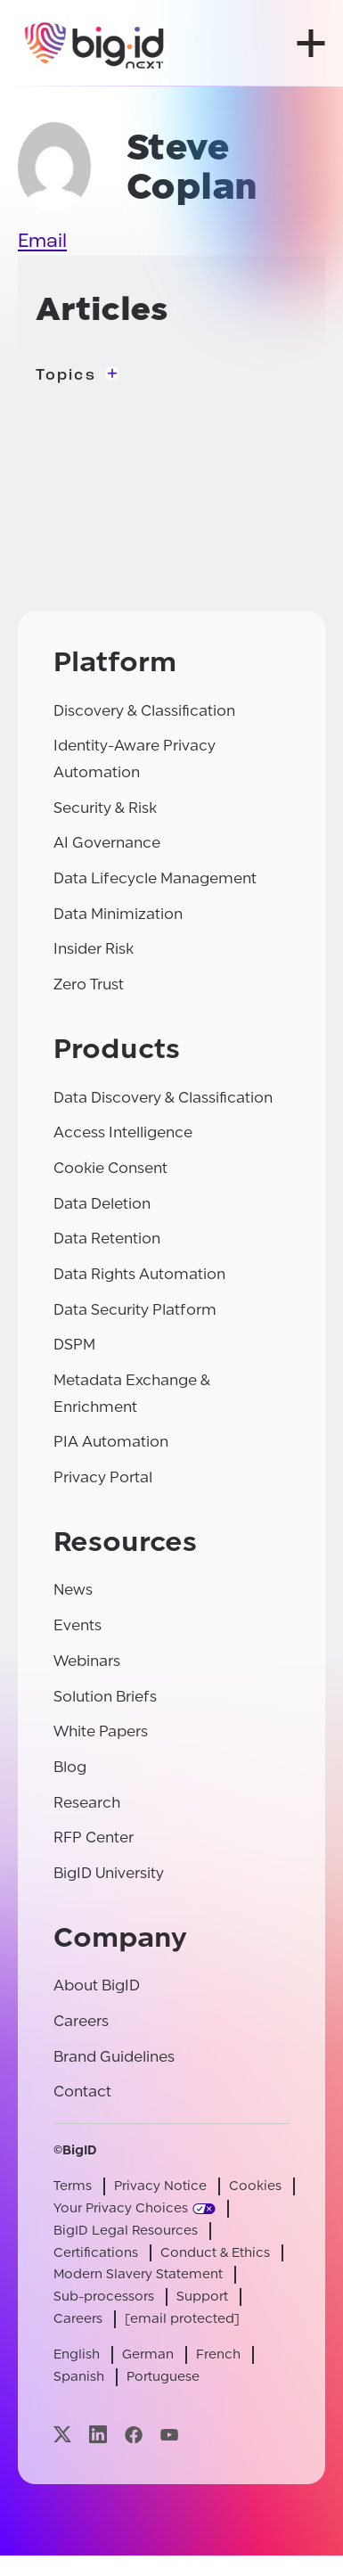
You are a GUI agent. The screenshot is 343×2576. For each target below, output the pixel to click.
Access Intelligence (122, 1132)
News (73, 1589)
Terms (72, 2186)
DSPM (74, 1344)
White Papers (100, 1731)
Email (42, 242)
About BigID (96, 1985)
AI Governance (106, 842)
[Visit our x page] (62, 2434)
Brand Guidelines (114, 2056)
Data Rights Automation (139, 1274)
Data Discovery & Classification (163, 1097)
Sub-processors (103, 2296)
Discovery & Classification (144, 710)
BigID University (108, 1873)
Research (86, 1802)
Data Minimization (118, 914)
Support (202, 2296)
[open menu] (311, 43)
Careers (81, 2021)
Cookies (255, 2186)
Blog (69, 1767)
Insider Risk (93, 948)
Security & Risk (105, 808)
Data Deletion (102, 1203)
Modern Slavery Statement (138, 2274)
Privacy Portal (102, 1477)
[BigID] (95, 43)
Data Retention (106, 1238)
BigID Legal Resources (125, 2230)
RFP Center (93, 1837)
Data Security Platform (134, 1309)
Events (77, 1625)
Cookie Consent (110, 1168)
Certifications (95, 2252)
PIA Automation (110, 1441)
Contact (82, 2091)
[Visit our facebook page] (134, 2434)
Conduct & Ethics (215, 2252)
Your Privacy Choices (120, 2208)
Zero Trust (88, 984)
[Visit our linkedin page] (98, 2434)
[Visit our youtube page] (169, 2434)
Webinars (86, 1661)
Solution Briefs (105, 1696)
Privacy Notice (160, 2186)
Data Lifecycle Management (155, 878)
